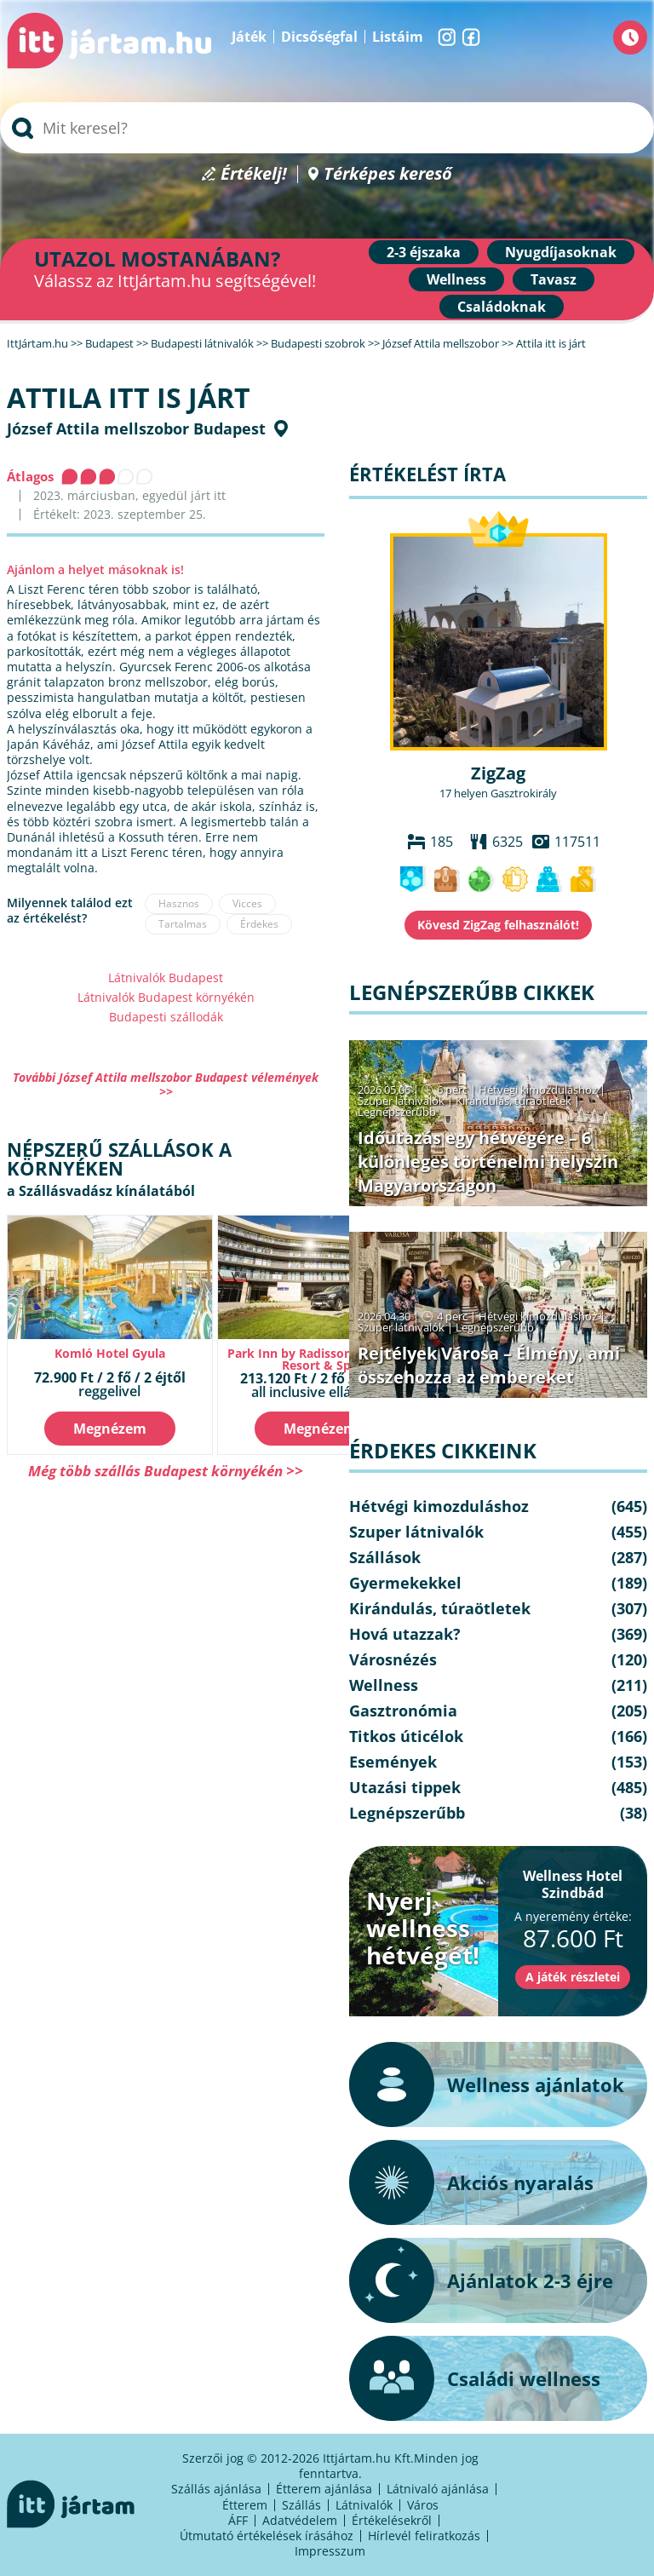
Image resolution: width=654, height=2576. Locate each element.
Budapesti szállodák (166, 1017)
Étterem (244, 2505)
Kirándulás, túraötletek (513, 1100)
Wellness (456, 279)
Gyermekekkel (405, 1582)
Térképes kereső (388, 174)
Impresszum (330, 2551)
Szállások (385, 1557)
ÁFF (238, 2520)
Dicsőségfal (319, 36)
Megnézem (109, 1428)
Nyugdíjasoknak (561, 252)
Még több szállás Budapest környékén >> (165, 1471)
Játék (249, 36)
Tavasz (554, 279)
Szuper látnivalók (401, 1100)
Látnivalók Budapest (165, 977)
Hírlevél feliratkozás (424, 2535)
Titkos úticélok (406, 1736)
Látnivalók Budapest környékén (166, 997)
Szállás (301, 2505)
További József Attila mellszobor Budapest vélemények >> (165, 1084)
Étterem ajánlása (324, 2489)
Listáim (397, 36)
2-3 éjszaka (424, 252)
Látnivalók (364, 2505)
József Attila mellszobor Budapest (136, 428)
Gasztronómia (403, 1710)
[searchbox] (327, 127)
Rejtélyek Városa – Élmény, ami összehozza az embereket (489, 1365)
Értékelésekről (392, 2520)
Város (423, 2505)
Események (393, 1761)
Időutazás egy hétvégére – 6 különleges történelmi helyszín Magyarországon (488, 1161)
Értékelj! (254, 174)
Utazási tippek (405, 1787)
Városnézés (393, 1659)
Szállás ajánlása (216, 2489)
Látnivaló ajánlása (438, 2489)
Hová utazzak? (405, 1634)
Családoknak (501, 306)
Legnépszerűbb (397, 1111)
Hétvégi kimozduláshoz (538, 1089)
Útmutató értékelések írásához (266, 2535)
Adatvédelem (299, 2520)
